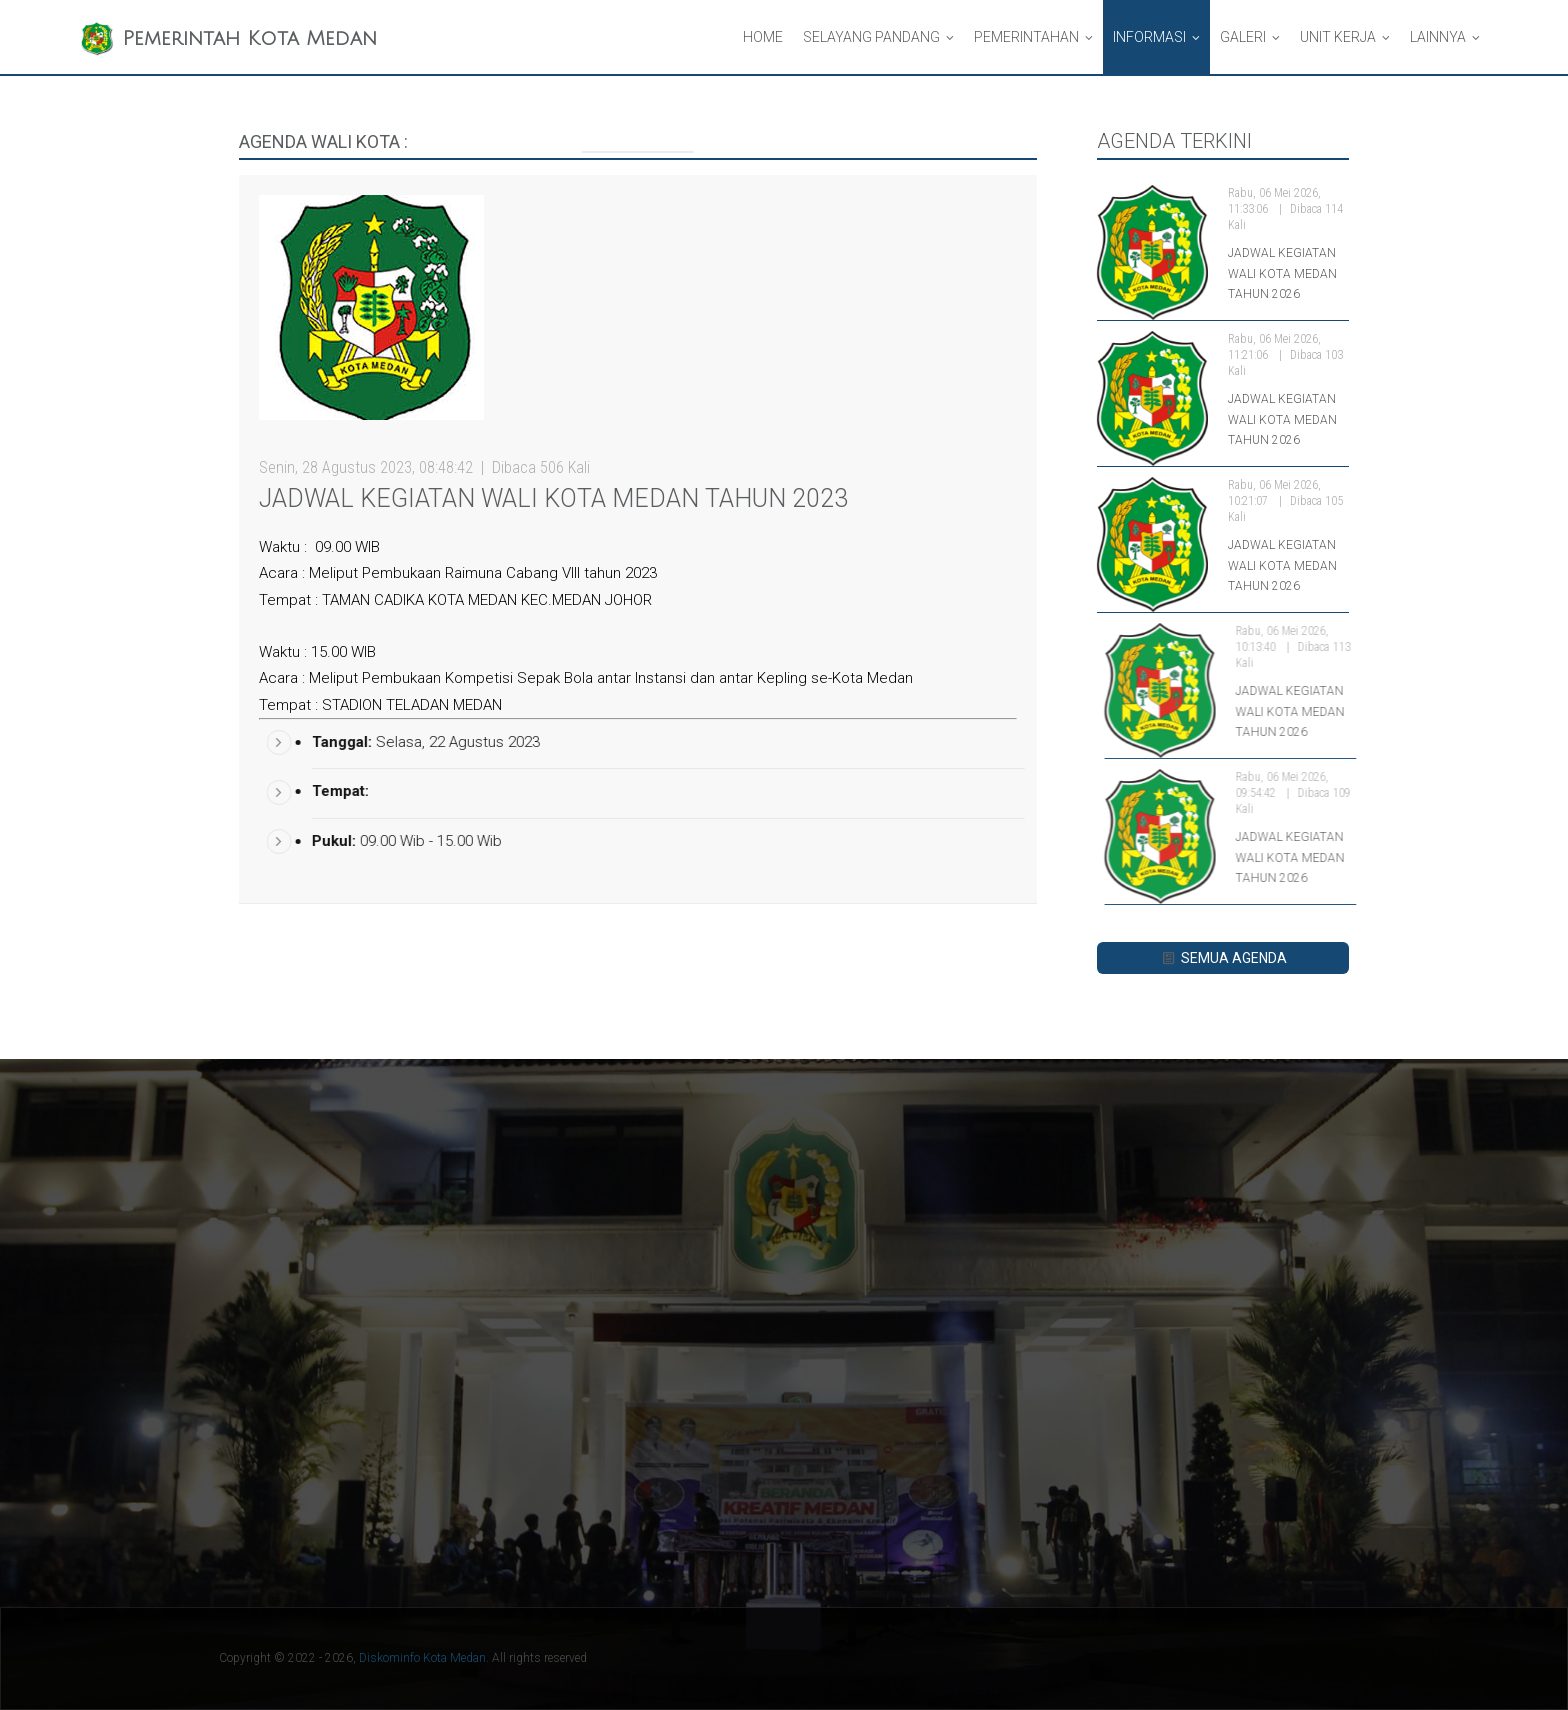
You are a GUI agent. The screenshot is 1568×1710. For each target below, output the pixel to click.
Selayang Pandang (871, 37)
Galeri (1243, 37)
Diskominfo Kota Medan (422, 1658)
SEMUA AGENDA (1222, 958)
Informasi (1149, 37)
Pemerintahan (1026, 37)
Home (763, 37)
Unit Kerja (1338, 37)
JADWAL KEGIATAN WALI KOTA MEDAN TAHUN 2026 (1282, 273)
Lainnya (1438, 37)
